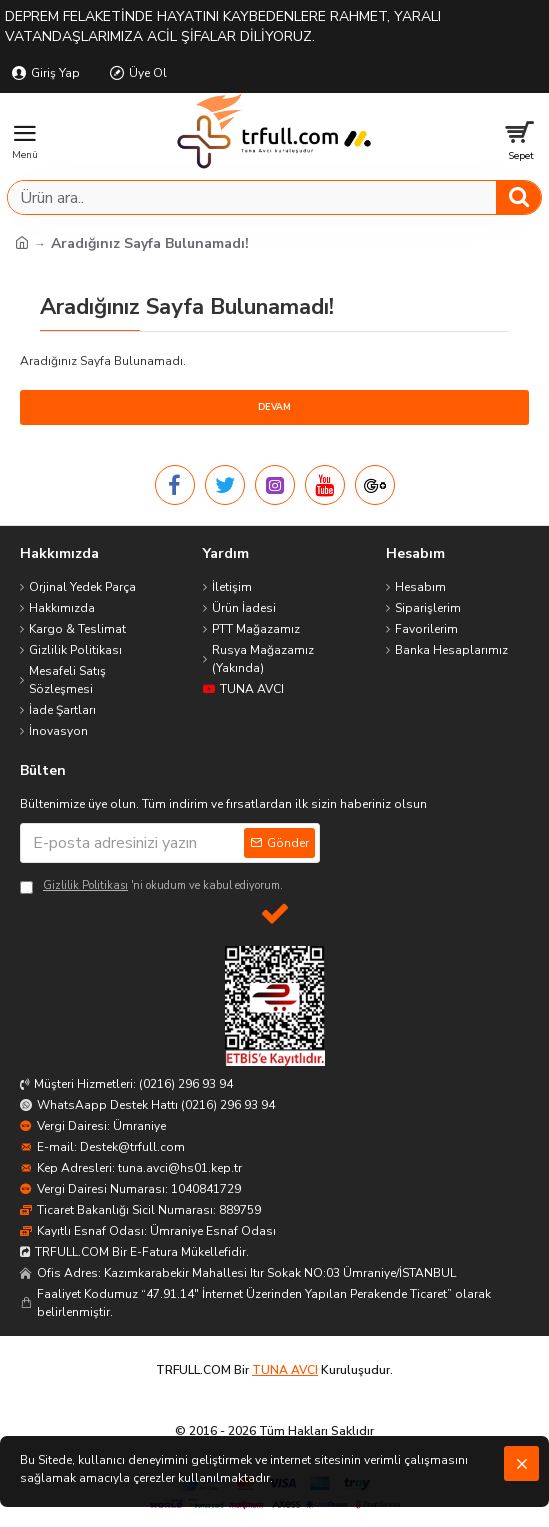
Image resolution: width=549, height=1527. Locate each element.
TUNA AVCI (285, 1370)
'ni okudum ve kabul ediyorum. (151, 886)
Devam (274, 407)
